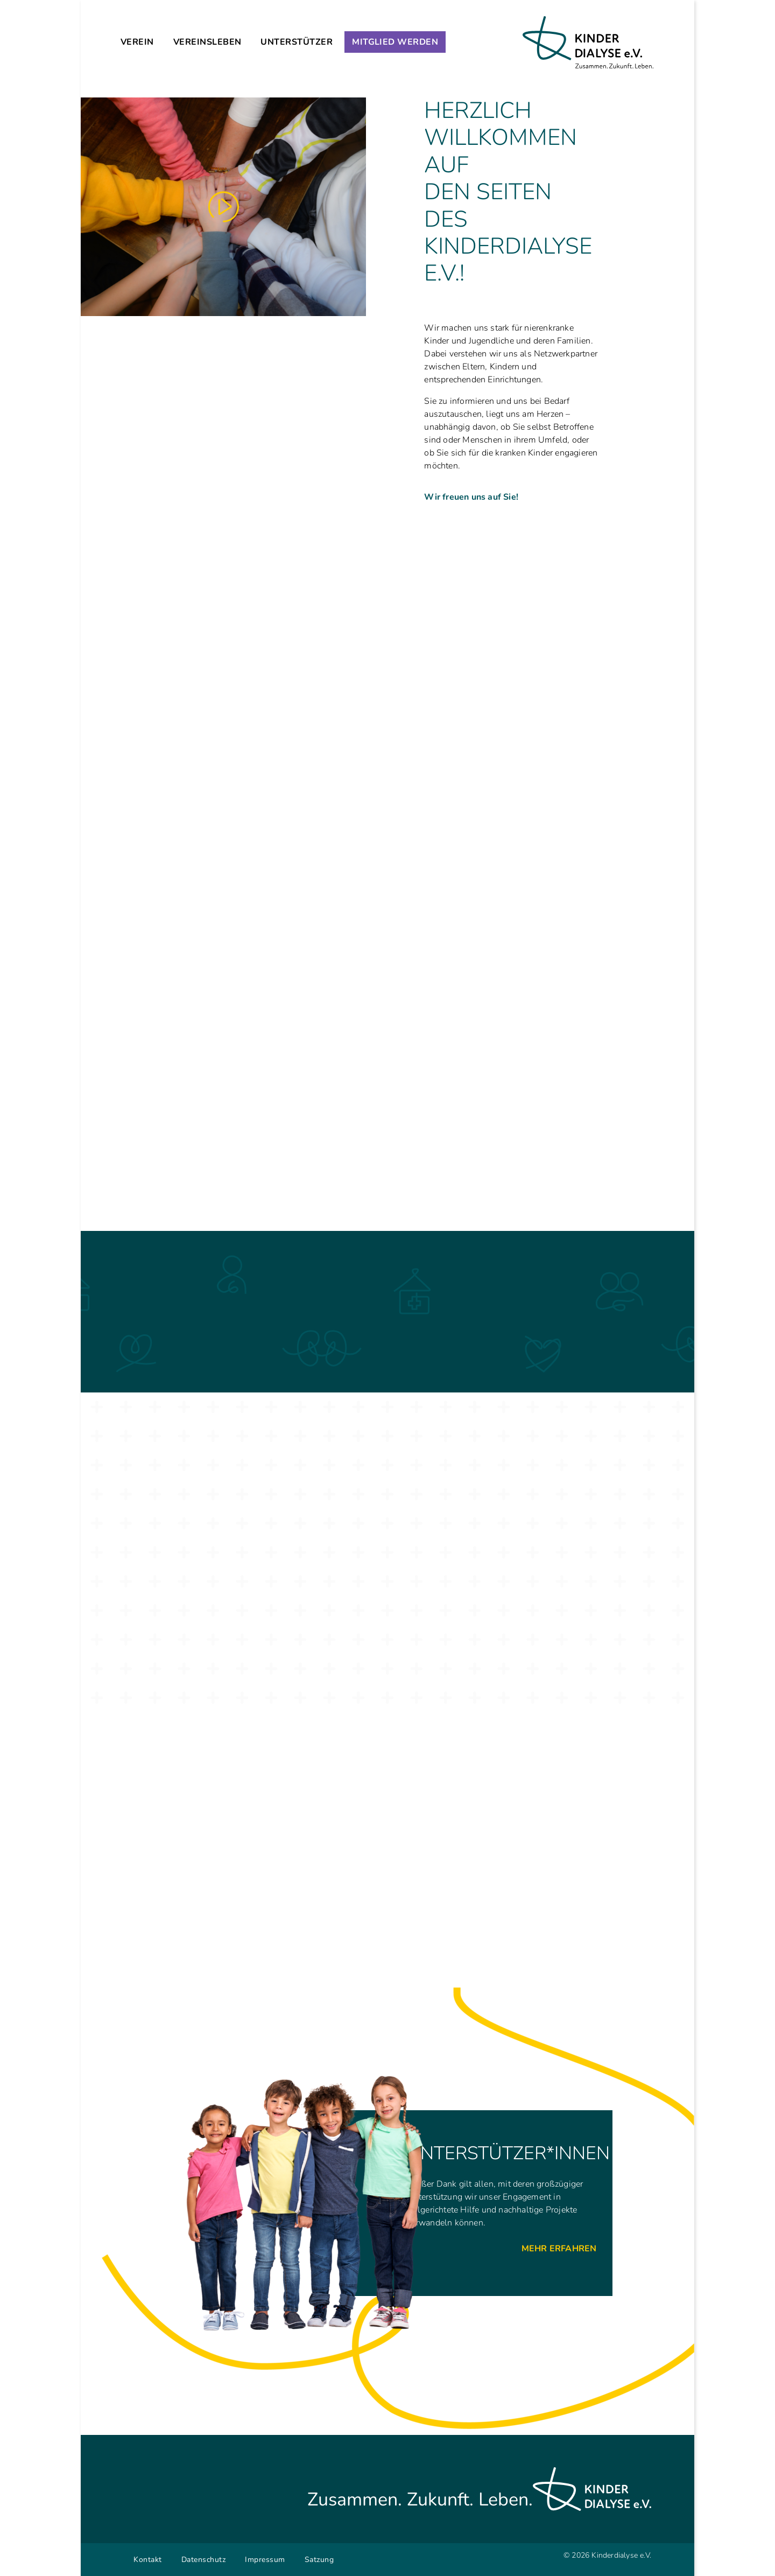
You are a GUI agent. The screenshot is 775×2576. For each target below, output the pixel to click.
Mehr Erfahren (559, 2249)
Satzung (319, 2559)
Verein (137, 42)
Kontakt (147, 2559)
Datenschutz (203, 2559)
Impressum (265, 2559)
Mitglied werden (395, 42)
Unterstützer (296, 42)
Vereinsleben (207, 42)
